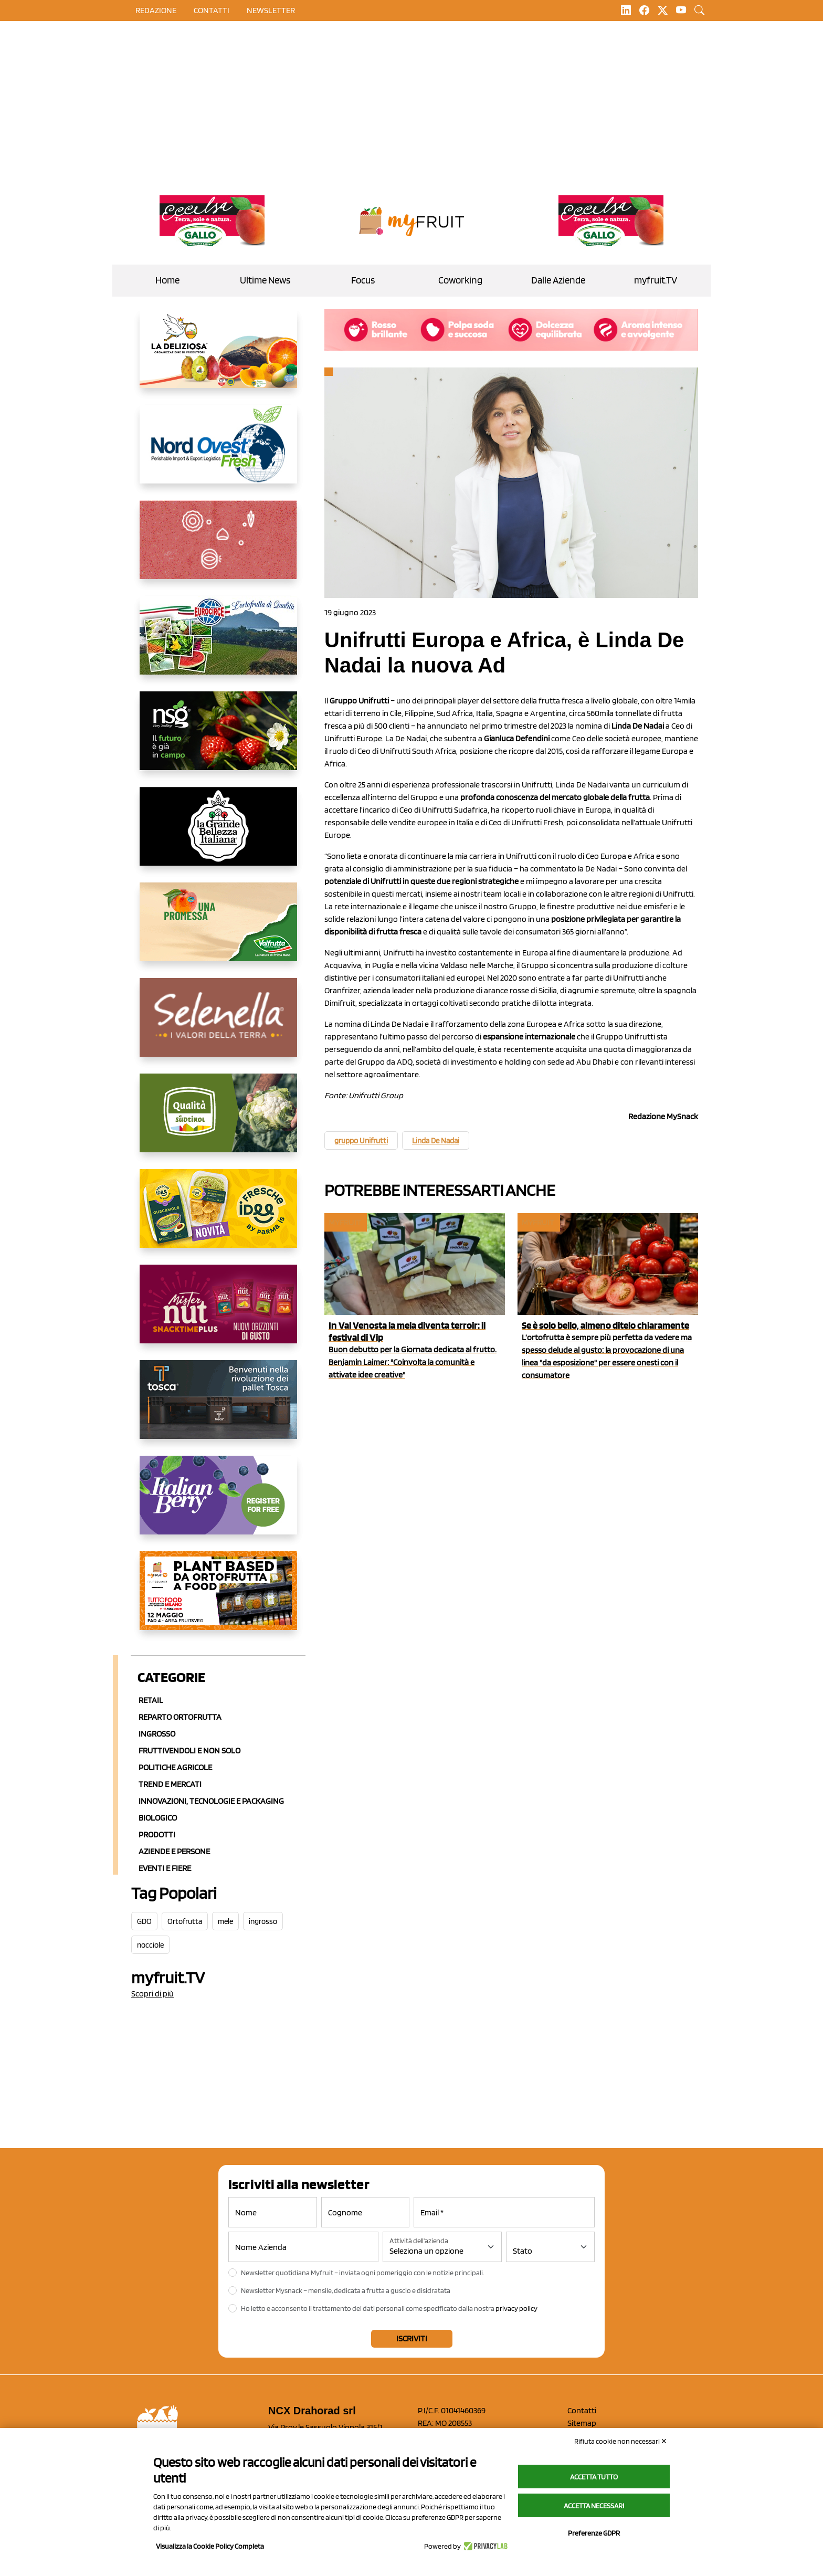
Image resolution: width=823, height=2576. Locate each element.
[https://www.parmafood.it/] (218, 1217)
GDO (144, 1921)
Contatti (581, 2410)
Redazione (155, 10)
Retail (151, 1700)
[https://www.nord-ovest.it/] (218, 452)
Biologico (158, 1818)
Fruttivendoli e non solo (189, 1750)
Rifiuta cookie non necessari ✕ (620, 2441)
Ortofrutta (184, 1921)
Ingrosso (157, 1734)
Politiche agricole (175, 1767)
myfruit (345, 1222)
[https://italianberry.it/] (218, 1503)
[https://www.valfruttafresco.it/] (218, 930)
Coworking (460, 280)
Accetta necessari (594, 2505)
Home (167, 280)
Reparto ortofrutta (180, 1717)
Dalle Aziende (558, 280)
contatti (211, 10)
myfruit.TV (655, 280)
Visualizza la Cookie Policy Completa (210, 2546)
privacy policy (516, 2308)
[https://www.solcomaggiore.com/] (218, 548)
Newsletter (271, 10)
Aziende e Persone (174, 1851)
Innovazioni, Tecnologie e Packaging (211, 1801)
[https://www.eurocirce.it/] (218, 643)
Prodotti (157, 1834)
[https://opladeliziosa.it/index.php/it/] (218, 357)
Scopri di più (152, 1994)
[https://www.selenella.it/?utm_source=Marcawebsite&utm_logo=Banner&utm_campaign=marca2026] (218, 1026)
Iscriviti (411, 2338)
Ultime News (265, 280)
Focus (363, 280)
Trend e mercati (170, 1784)
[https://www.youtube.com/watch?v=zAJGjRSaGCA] (218, 1599)
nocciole (150, 1945)
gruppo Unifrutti (361, 1140)
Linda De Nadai (435, 1140)
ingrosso (263, 1921)
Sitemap (581, 2423)
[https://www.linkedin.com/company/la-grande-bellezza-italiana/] (218, 834)
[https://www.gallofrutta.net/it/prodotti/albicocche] (212, 221)
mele (225, 1921)
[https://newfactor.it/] (218, 1312)
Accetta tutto (594, 2477)
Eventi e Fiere (165, 1868)
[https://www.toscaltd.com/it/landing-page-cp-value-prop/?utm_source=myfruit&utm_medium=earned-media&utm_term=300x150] (218, 1408)
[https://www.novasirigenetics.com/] (218, 739)
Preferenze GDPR (594, 2533)
